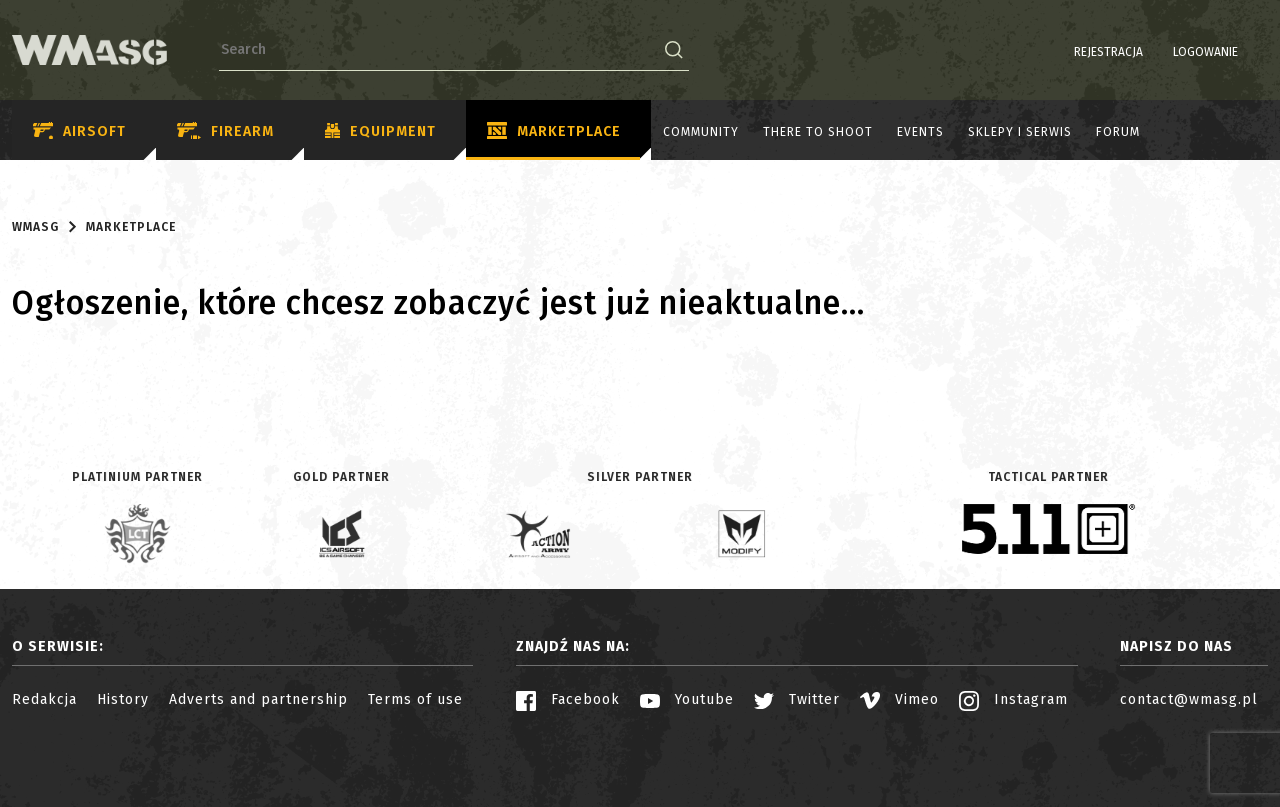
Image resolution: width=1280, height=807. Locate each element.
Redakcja (44, 699)
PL (1229, 52)
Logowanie (1154, 52)
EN (1255, 52)
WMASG (35, 227)
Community (701, 132)
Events (920, 132)
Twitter (797, 699)
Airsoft (79, 131)
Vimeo (899, 699)
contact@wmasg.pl (1189, 699)
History (123, 699)
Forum (1118, 132)
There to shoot (818, 132)
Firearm (225, 131)
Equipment (380, 132)
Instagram (1013, 699)
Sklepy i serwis (1020, 132)
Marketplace (554, 132)
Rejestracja (1057, 52)
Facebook (568, 699)
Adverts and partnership (258, 699)
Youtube (687, 699)
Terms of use (415, 699)
